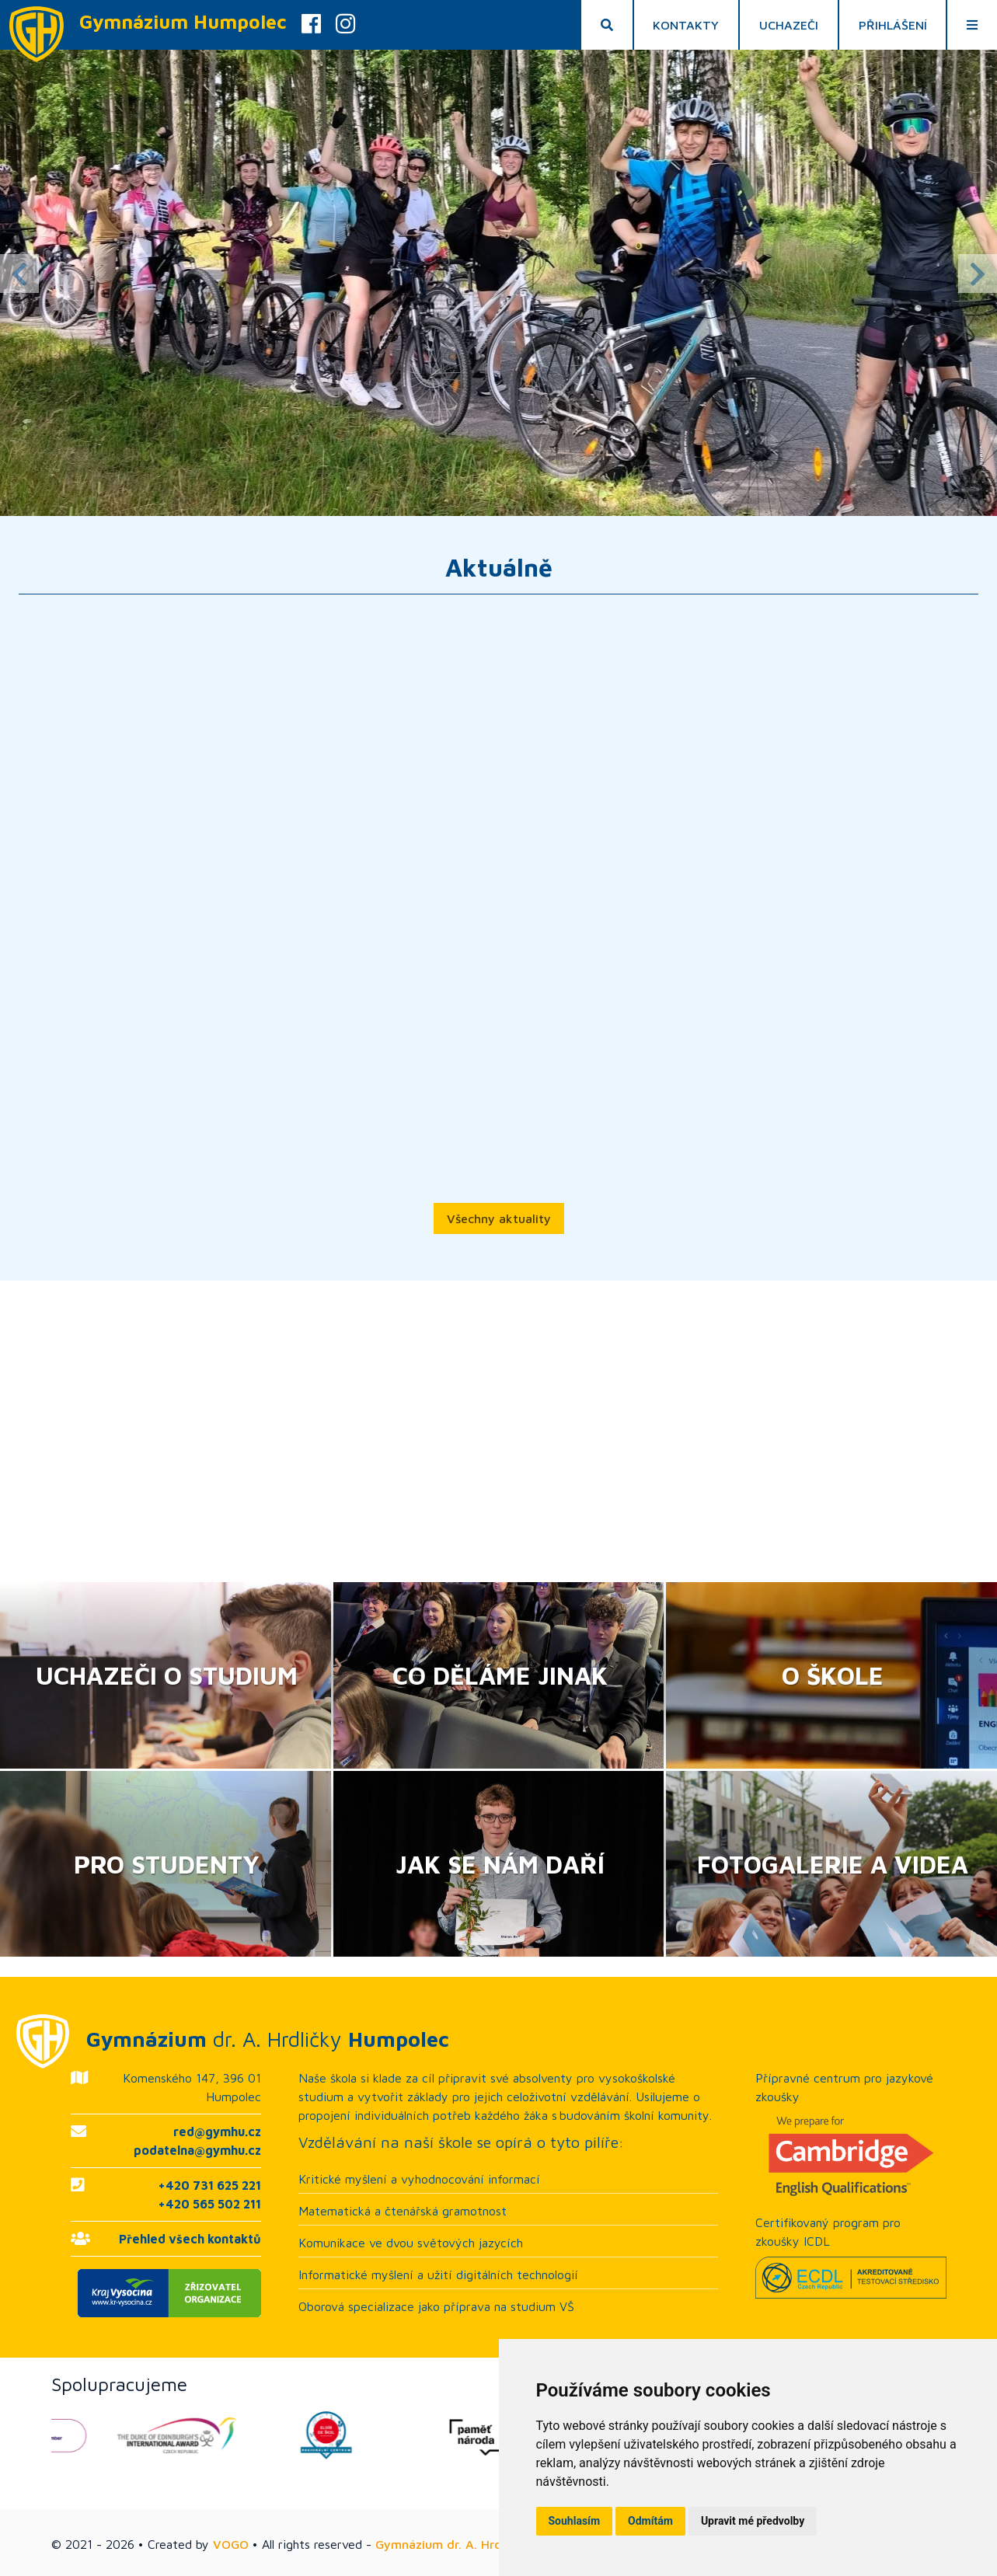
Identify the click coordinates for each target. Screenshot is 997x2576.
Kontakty (686, 25)
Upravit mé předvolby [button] (752, 2521)
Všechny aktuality (499, 1218)
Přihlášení (893, 25)
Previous (19, 273)
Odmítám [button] (650, 2521)
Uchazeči (788, 25)
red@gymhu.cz (217, 2132)
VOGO (231, 2544)
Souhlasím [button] (575, 2521)
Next (977, 273)
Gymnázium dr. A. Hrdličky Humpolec (482, 2544)
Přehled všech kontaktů (190, 2239)
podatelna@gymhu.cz (197, 2150)
